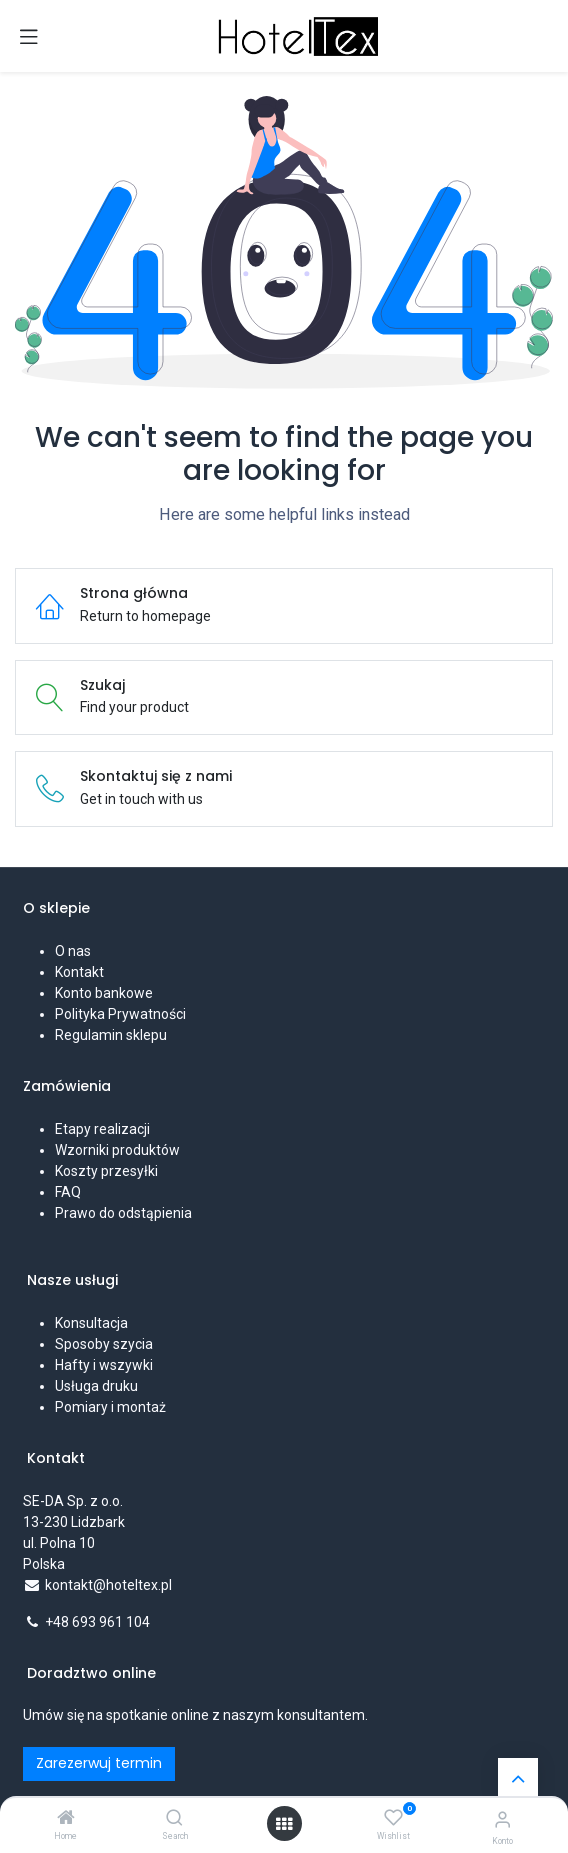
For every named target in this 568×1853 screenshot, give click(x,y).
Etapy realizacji (102, 1129)
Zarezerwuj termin (99, 1763)
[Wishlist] (393, 1818)
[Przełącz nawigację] (29, 36)
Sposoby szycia (104, 1344)
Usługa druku (96, 1386)
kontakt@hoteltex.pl (108, 1585)
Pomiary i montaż (110, 1407)
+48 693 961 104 (97, 1622)
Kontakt (79, 972)
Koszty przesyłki (106, 1171)
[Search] (174, 1819)
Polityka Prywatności (120, 1014)
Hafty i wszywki (104, 1365)
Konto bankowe (104, 993)
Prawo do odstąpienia (123, 1213)
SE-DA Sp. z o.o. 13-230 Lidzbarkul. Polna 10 (74, 1522)
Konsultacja (91, 1323)
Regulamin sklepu (111, 1035)
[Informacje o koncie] (502, 1819)
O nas (73, 951)
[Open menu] (284, 1824)
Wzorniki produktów (117, 1150)
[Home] (66, 1819)
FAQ (68, 1192)
